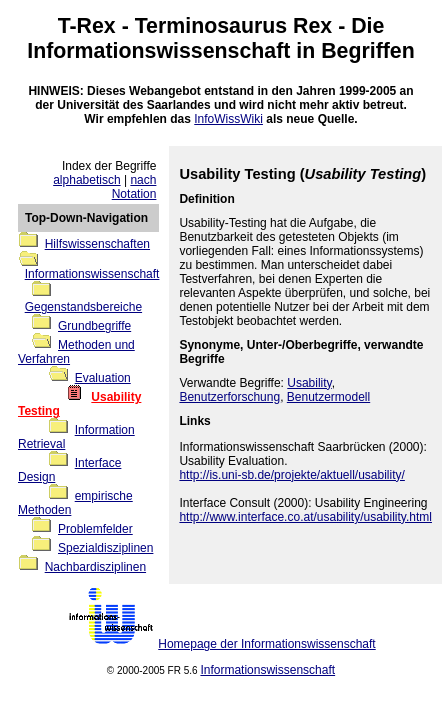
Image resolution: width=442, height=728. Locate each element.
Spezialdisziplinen (105, 548)
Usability (309, 383)
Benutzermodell (328, 397)
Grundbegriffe (94, 326)
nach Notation (134, 187)
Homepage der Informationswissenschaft (266, 644)
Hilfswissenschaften (97, 244)
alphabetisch (86, 180)
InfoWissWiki (228, 119)
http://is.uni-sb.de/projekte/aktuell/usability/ (291, 475)
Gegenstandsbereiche (83, 307)
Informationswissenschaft (158, 51)
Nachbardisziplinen (95, 567)
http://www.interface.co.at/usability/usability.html (305, 517)
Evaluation (103, 378)
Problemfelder (95, 529)
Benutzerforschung (229, 397)
